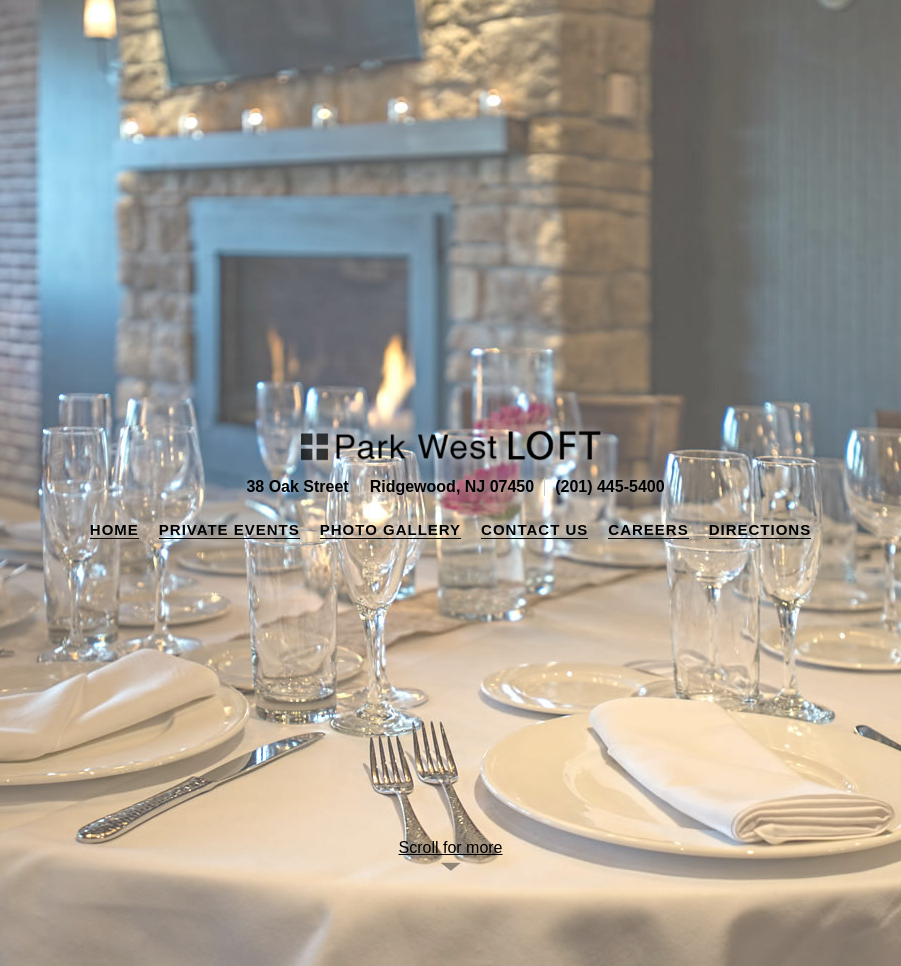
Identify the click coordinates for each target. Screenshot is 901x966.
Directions (760, 529)
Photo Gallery (390, 529)
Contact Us (534, 529)
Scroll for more (450, 847)
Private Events (229, 529)
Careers (648, 529)
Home (114, 529)
